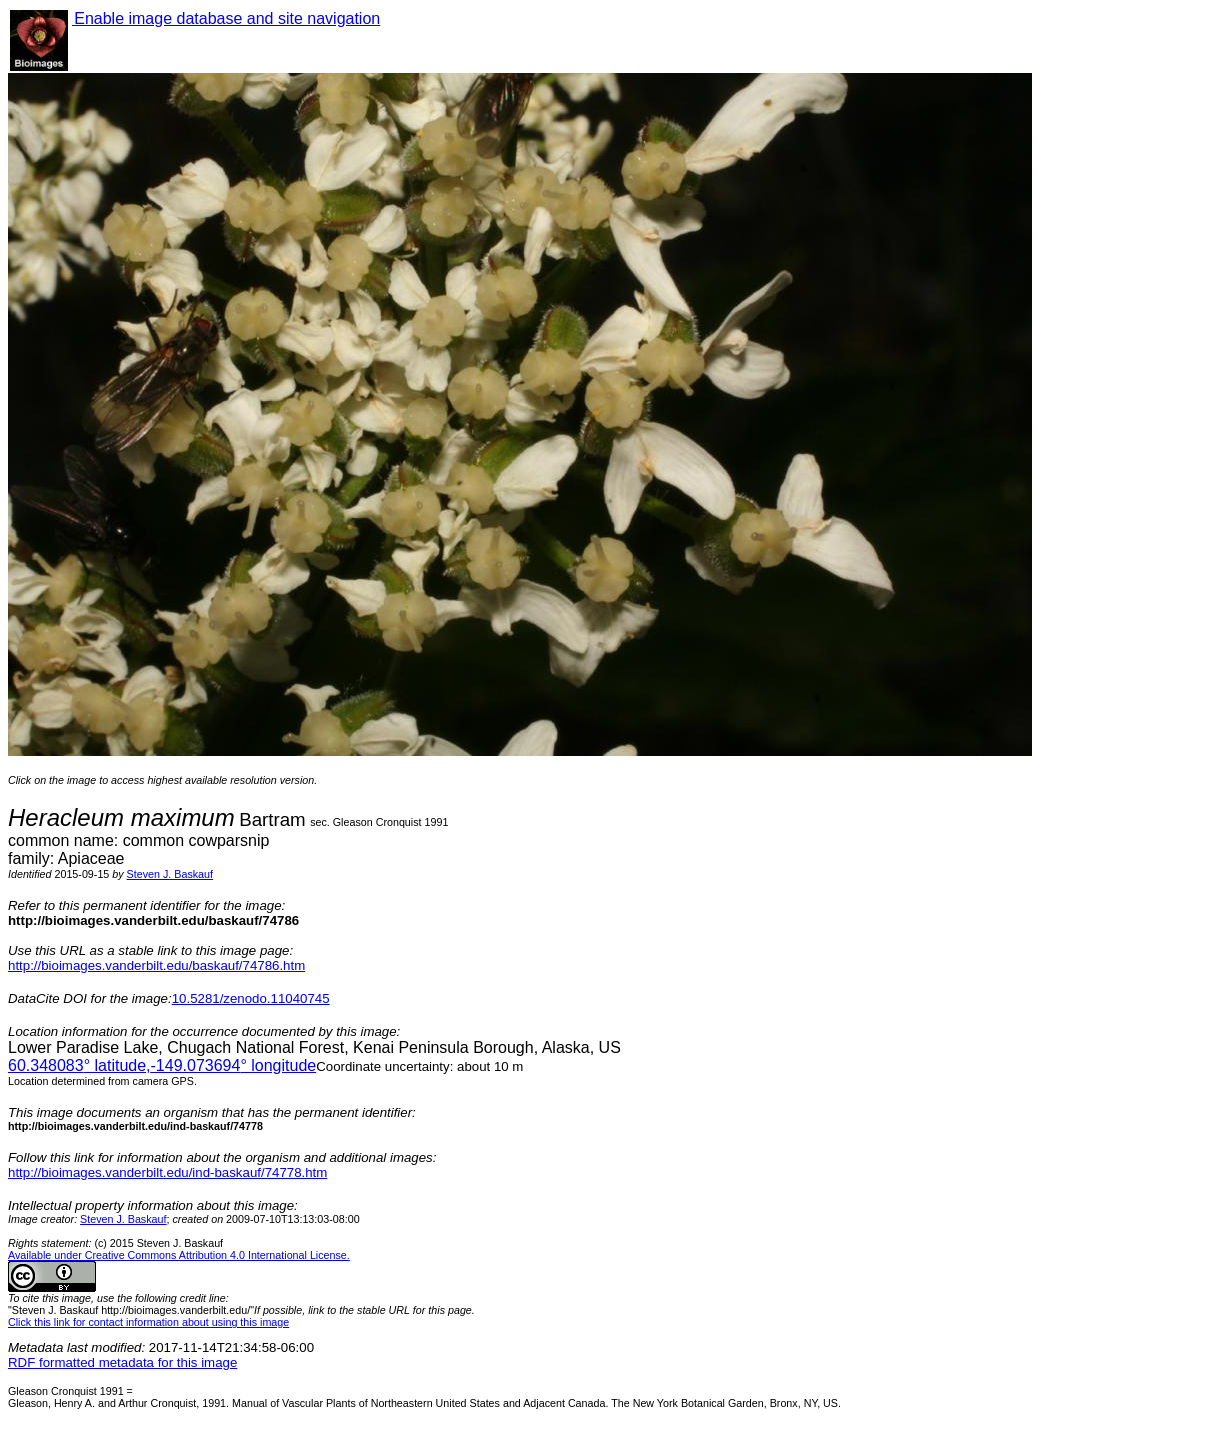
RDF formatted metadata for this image (122, 1362)
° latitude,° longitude (162, 1065)
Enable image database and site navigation (226, 18)
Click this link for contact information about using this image (148, 1322)
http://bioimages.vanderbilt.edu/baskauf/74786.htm (156, 965)
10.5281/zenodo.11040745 (251, 998)
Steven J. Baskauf (170, 874)
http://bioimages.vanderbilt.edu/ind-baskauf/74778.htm (167, 1172)
